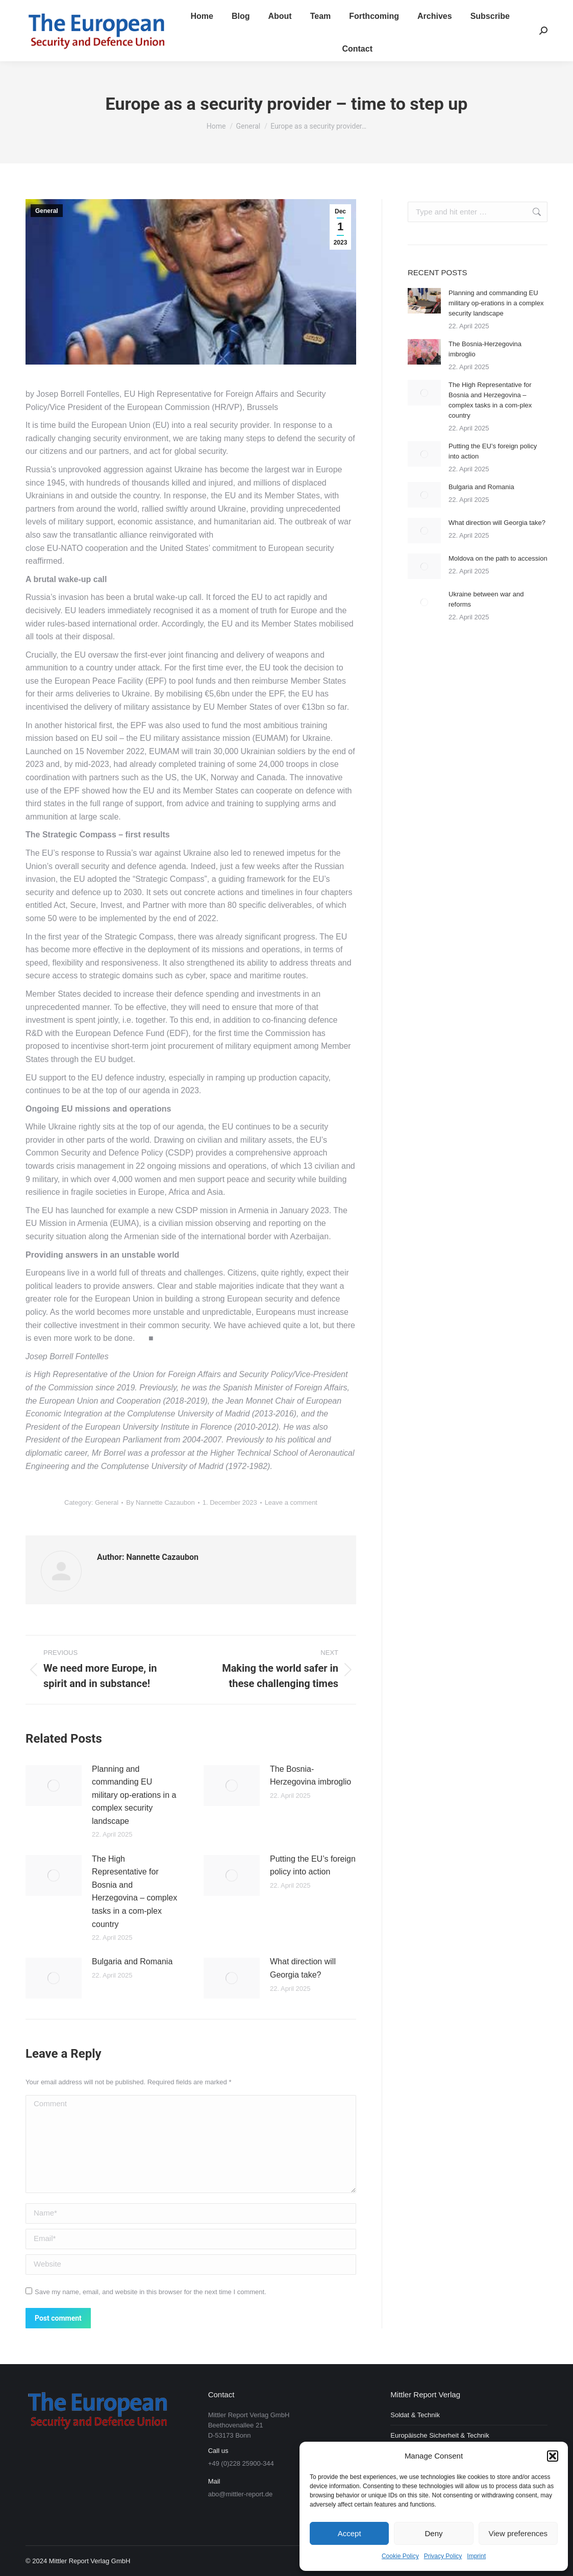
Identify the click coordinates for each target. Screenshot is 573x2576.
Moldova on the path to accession (498, 558)
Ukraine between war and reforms (486, 599)
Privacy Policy (443, 2556)
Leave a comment (291, 1502)
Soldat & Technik (415, 2415)
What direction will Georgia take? (303, 1968)
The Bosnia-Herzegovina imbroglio (310, 1776)
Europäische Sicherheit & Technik (439, 2435)
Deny (433, 2533)
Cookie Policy (400, 2556)
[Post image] (54, 1785)
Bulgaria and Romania (132, 1961)
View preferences (518, 2533)
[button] (552, 2456)
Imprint (476, 2556)
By (160, 1502)
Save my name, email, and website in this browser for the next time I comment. (150, 2292)
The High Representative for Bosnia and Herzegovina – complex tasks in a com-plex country (134, 1892)
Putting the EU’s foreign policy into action (313, 1865)
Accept (349, 2533)
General (46, 210)
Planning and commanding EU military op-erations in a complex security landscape (134, 1795)
